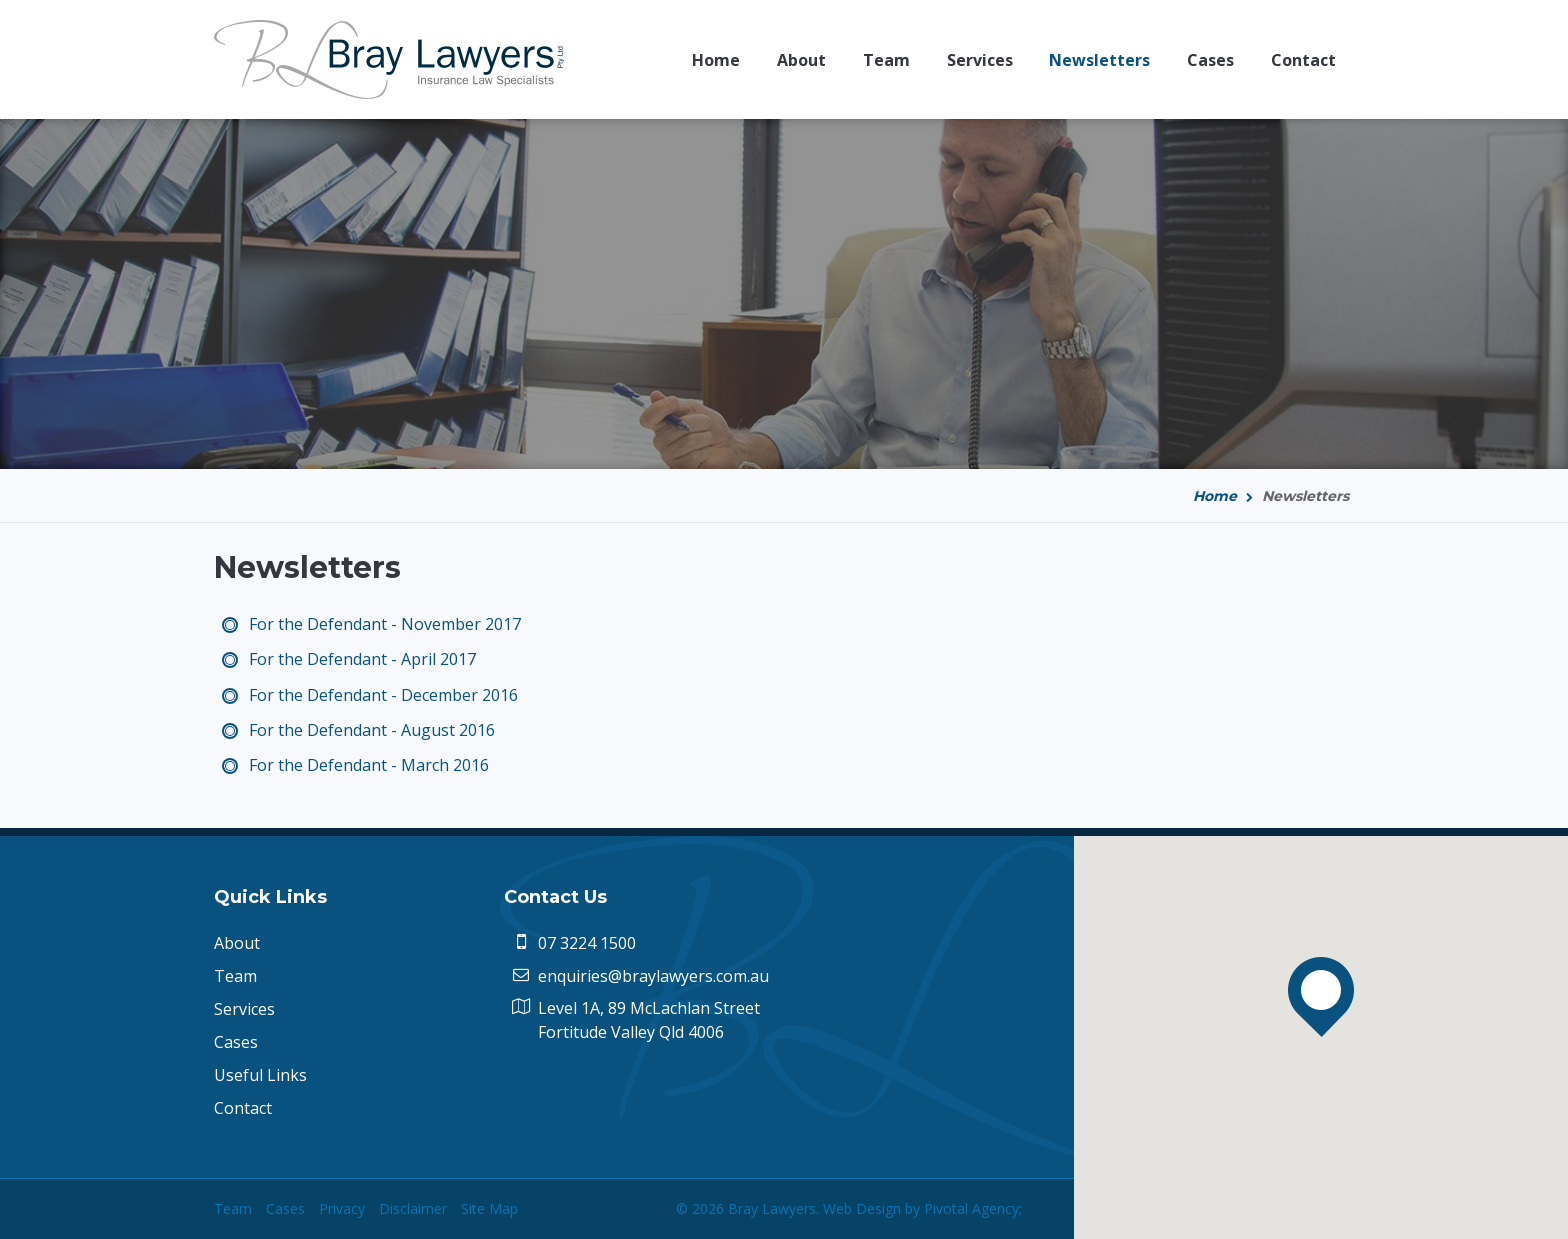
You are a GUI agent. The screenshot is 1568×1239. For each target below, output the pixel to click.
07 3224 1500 (587, 943)
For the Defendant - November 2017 (385, 624)
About (237, 943)
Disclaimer (413, 1208)
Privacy (342, 1208)
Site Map (489, 1208)
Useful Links (260, 1075)
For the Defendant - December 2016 (383, 695)
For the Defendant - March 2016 (369, 765)
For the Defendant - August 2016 (372, 730)
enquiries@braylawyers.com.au (653, 976)
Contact (243, 1108)
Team (235, 976)
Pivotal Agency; (973, 1208)
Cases (236, 1042)
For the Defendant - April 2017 (362, 659)
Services (244, 1009)
